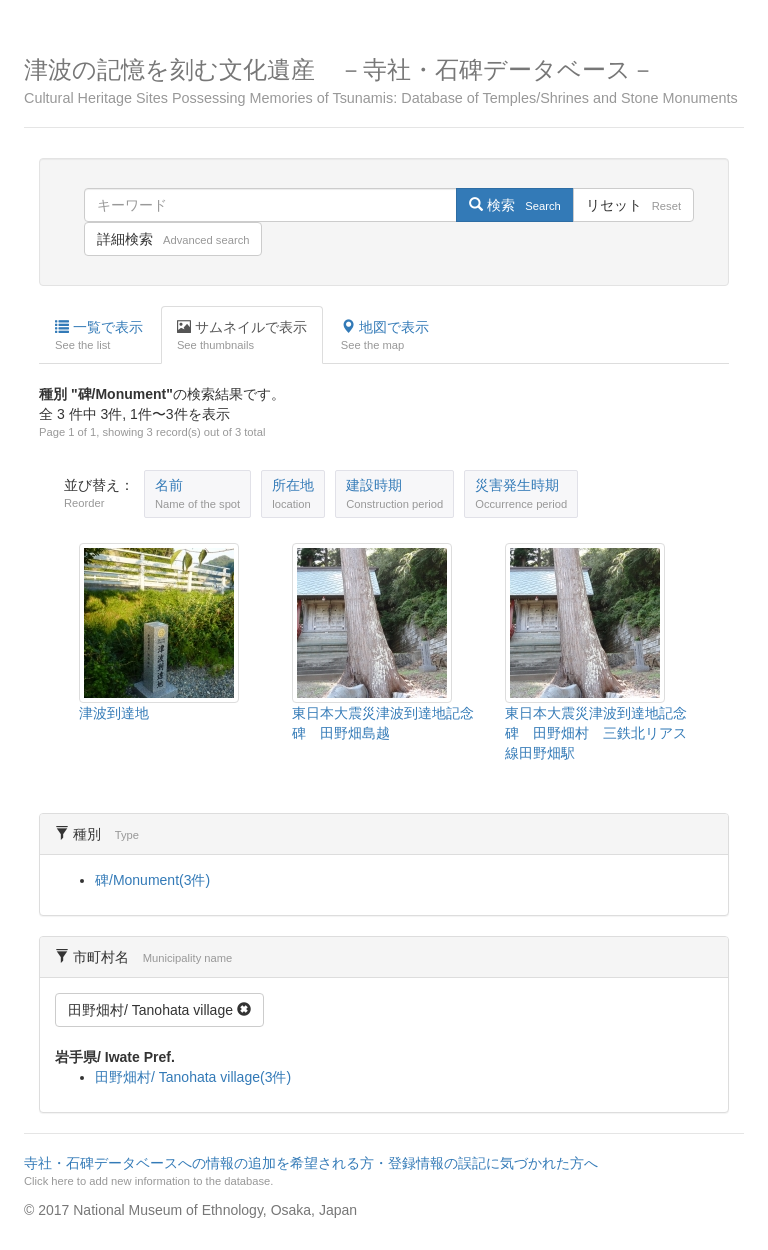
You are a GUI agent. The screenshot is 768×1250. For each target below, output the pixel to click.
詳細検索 (173, 239)
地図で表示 (385, 336)
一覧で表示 (99, 336)
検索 (514, 205)
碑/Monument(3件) (152, 880)
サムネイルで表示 (242, 336)
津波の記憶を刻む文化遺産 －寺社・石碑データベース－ (384, 81)
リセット (633, 205)
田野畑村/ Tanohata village (159, 1010)
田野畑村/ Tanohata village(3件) (193, 1077)
